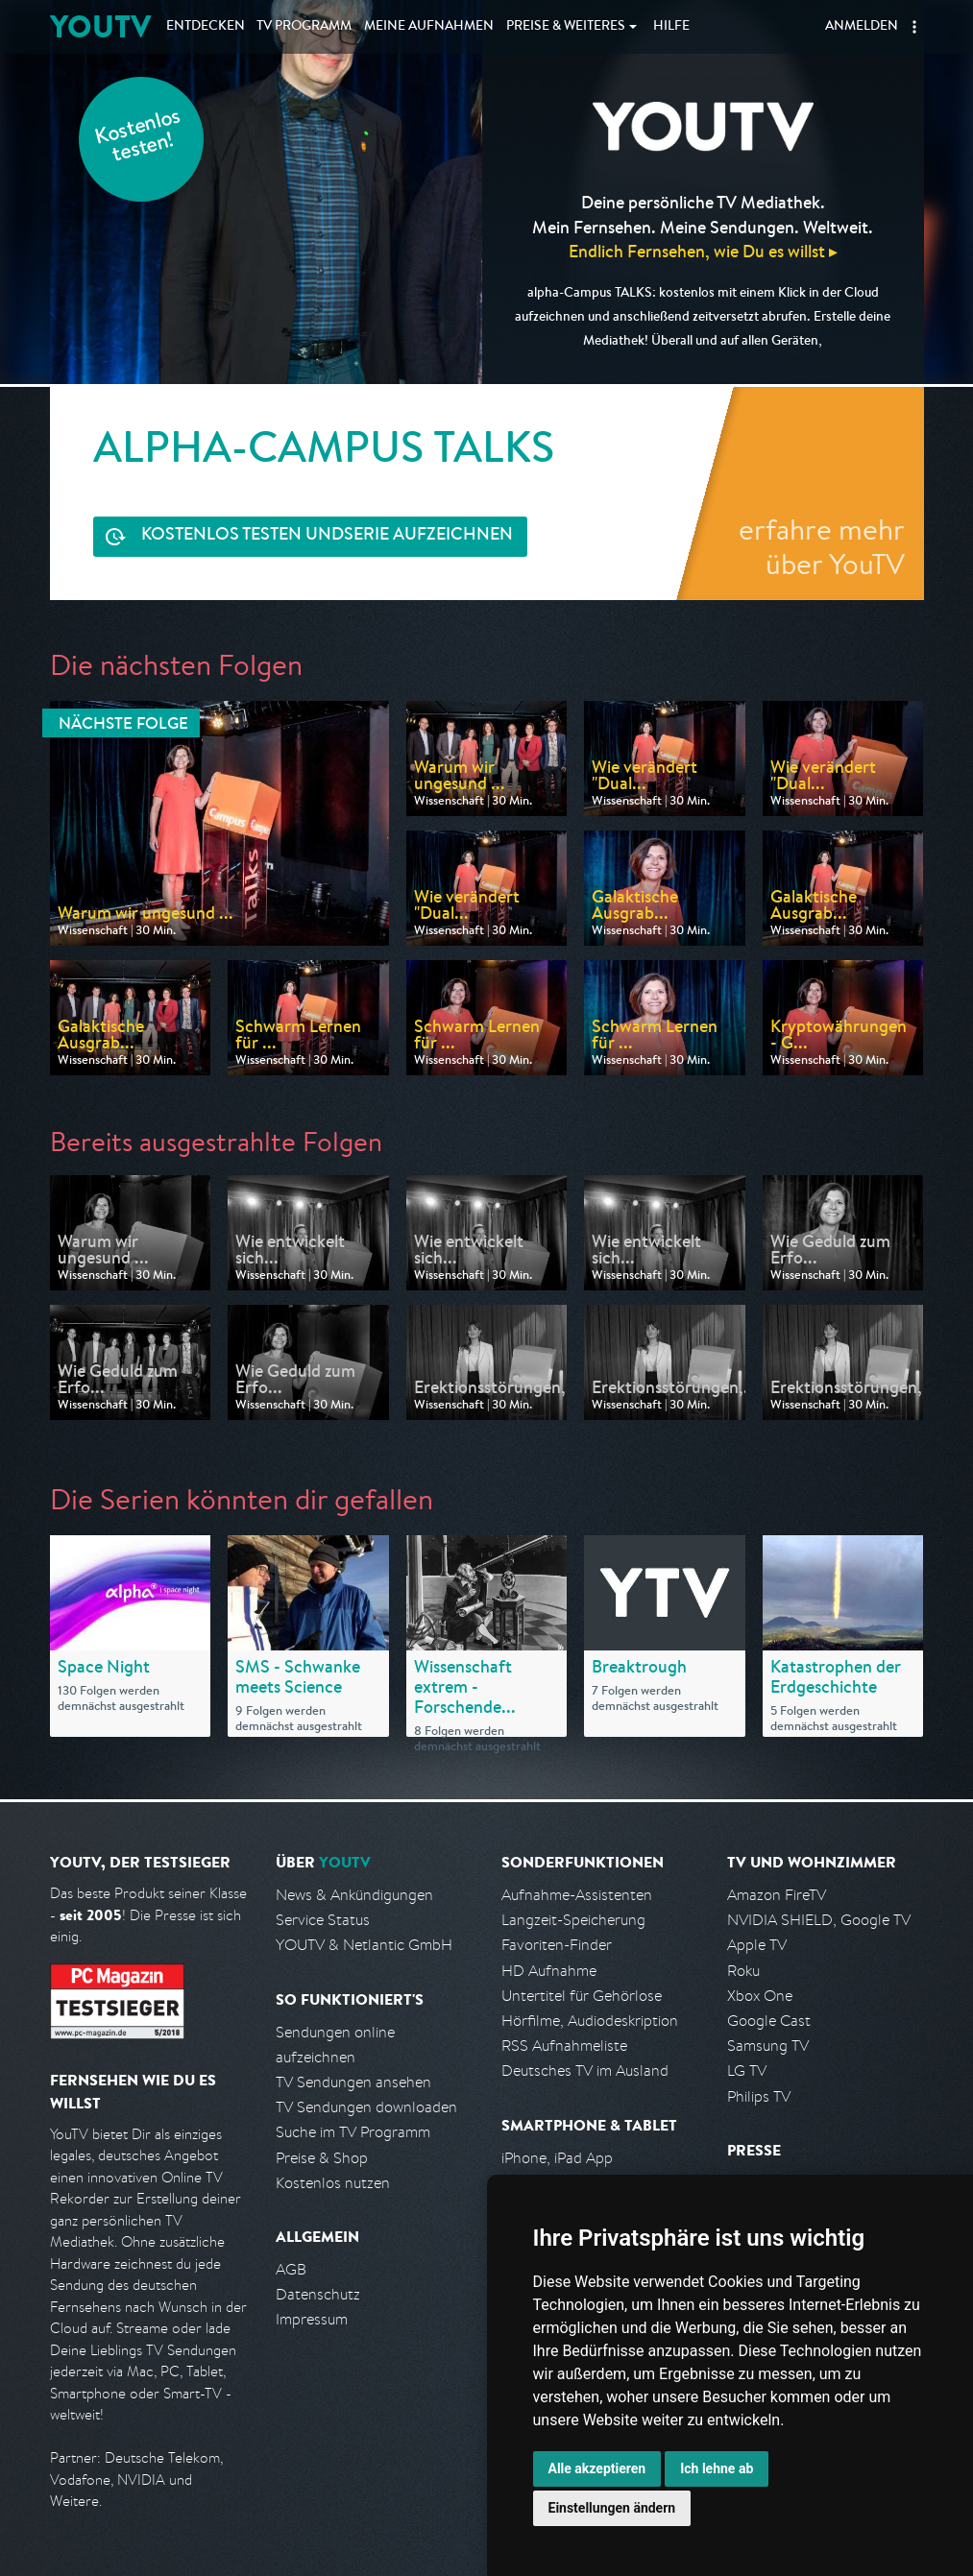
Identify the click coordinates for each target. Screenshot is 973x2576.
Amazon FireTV (776, 1895)
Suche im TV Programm (353, 2132)
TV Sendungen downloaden (366, 2107)
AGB (291, 2269)
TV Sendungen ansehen (353, 2082)
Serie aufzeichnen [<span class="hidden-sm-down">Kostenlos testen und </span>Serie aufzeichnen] (327, 536)
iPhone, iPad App (557, 2158)
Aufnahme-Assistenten (576, 1895)
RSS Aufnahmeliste (564, 2045)
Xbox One (759, 1996)
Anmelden (861, 27)
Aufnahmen (429, 27)
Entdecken (205, 27)
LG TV (746, 2070)
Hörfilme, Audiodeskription (589, 2020)
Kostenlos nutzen (333, 2183)
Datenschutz (318, 2294)
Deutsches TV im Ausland (585, 2070)
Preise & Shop (322, 2158)
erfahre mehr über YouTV (822, 546)
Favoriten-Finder (556, 1945)
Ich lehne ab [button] (716, 2468)
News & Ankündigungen (354, 1895)
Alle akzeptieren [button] (597, 2468)
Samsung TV (768, 2045)
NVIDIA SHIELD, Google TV (819, 1920)
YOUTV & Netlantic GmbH (364, 1945)
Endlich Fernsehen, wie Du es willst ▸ (703, 251)
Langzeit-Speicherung (573, 1920)
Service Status (323, 1920)
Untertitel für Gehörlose (581, 1996)
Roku (743, 1971)
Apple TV (757, 1945)
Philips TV (759, 2096)
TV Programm (304, 27)
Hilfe (671, 27)
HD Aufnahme (548, 1971)
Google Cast (769, 2020)
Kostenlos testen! (138, 138)
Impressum (312, 2319)
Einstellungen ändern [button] (612, 2508)
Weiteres (565, 27)
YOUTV (100, 26)
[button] (914, 27)
